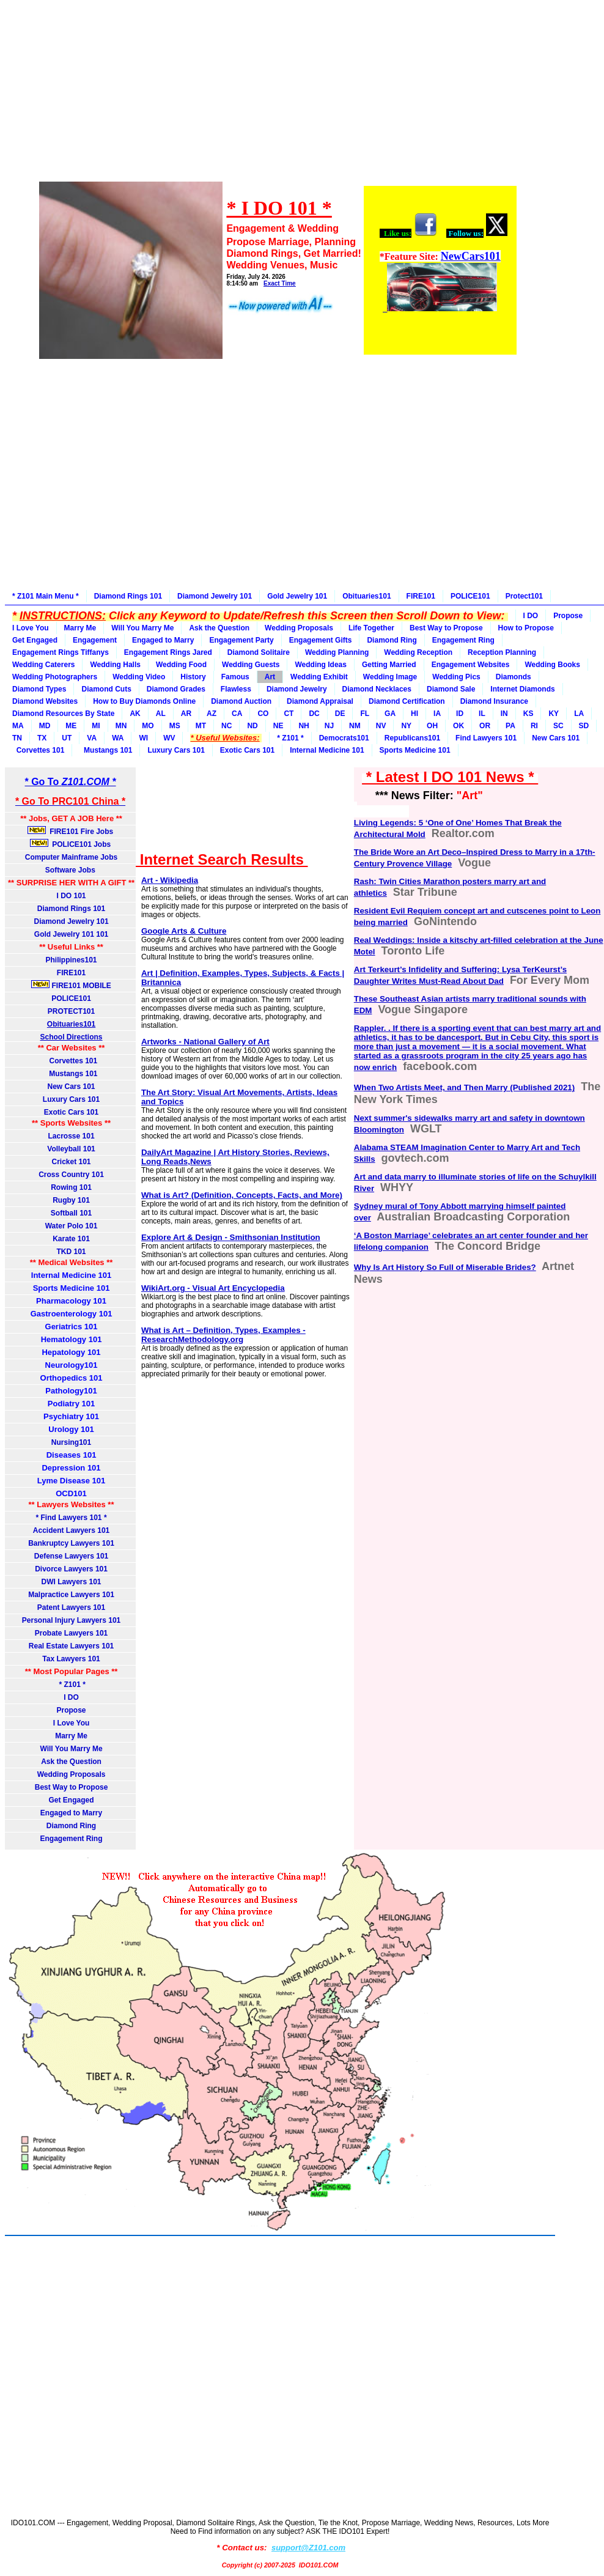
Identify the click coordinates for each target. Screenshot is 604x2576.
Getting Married (389, 664)
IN (504, 713)
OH (432, 726)
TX (41, 738)
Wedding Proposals (299, 628)
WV (169, 738)
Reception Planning (502, 652)
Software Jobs (71, 870)
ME (70, 726)
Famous (235, 677)
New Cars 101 (556, 738)
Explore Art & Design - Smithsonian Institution (230, 1237)
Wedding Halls (115, 664)
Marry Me (80, 628)
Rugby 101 (71, 1200)
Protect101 (524, 596)
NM (355, 726)
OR (484, 726)
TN (17, 738)
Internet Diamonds (522, 689)
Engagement (95, 640)
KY (553, 713)
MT (201, 726)
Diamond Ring (391, 640)
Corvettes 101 (38, 750)
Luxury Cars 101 (175, 750)
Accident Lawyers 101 (71, 1530)
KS (528, 713)
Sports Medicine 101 (415, 750)
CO (262, 713)
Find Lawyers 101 (486, 738)
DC (314, 713)
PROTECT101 (71, 1011)
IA (437, 713)
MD (45, 726)
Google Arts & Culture (183, 931)
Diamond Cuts (106, 689)
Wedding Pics (456, 677)
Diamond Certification (407, 701)
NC (226, 726)
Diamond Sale (451, 689)
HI (414, 713)
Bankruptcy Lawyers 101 (71, 1543)
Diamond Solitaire (258, 652)
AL (161, 713)
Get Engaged (34, 640)
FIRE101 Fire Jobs (72, 831)
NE (278, 726)
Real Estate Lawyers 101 (71, 1646)
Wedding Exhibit (319, 677)
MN (121, 726)
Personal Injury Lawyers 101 (71, 1620)
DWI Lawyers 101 (71, 1582)
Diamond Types (39, 689)
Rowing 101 (71, 1187)
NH (303, 726)
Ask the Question (219, 628)
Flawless (236, 689)
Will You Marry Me (142, 628)
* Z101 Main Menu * (45, 596)
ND (252, 726)
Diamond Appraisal (320, 701)
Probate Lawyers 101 (71, 1633)
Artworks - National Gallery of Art (205, 1041)
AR (186, 713)
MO (147, 726)
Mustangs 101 (105, 750)
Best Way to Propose (446, 628)
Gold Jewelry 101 (297, 596)
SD (584, 726)
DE (340, 713)
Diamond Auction (241, 701)
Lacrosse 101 (71, 1136)
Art (270, 677)
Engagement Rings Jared (168, 652)
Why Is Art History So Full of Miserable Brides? (445, 1267)
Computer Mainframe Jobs (71, 857)
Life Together (371, 628)
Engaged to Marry (163, 640)
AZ (211, 713)
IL (482, 713)
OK (458, 726)
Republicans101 (412, 738)
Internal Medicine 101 (327, 750)
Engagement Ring (463, 640)
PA (510, 726)
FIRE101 (421, 596)
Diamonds (513, 677)
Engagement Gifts (320, 640)
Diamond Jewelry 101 (214, 596)
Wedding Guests (250, 664)
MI (96, 726)
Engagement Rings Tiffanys (60, 652)
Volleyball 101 (71, 1149)
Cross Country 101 (71, 1174)
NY (406, 726)
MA (18, 726)
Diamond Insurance (494, 701)
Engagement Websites (471, 664)
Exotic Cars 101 (247, 750)
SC (558, 726)
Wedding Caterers (43, 664)
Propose (568, 615)
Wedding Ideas (320, 664)
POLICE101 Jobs (71, 844)
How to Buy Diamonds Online (144, 701)
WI (143, 738)
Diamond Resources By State (63, 713)
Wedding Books (552, 664)
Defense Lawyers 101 (71, 1556)
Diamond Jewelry (297, 689)
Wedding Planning (337, 652)
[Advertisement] (277, 99)
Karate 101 (71, 1238)
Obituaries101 (366, 596)
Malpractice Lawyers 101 (71, 1594)
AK (135, 713)
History (192, 677)
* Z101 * (290, 738)
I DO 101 (71, 895)
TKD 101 (71, 1251)
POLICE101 (470, 596)
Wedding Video (138, 677)
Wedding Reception (418, 652)
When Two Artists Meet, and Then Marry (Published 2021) (464, 1087)
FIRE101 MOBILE (71, 985)
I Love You (30, 628)
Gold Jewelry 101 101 (71, 934)
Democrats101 (344, 738)
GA (390, 713)
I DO (531, 615)
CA (237, 713)
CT (288, 713)
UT (67, 738)
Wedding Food (181, 664)
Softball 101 (71, 1213)
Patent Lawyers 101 (71, 1607)
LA (579, 713)
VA (92, 738)
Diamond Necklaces (376, 689)
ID (459, 713)
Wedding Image (390, 677)
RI (534, 726)
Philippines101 (71, 960)
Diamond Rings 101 (128, 596)
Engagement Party (241, 640)
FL (364, 713)
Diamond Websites (45, 701)
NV (381, 726)
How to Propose (526, 628)
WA (117, 738)
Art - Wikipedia (169, 880)
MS (174, 726)
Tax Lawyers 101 (71, 1659)
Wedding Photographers (54, 677)
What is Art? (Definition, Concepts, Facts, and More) (241, 1195)
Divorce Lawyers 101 (71, 1569)
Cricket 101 (71, 1161)
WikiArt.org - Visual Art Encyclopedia (213, 1288)
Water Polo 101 (71, 1226)
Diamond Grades (176, 689)
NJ (329, 726)
